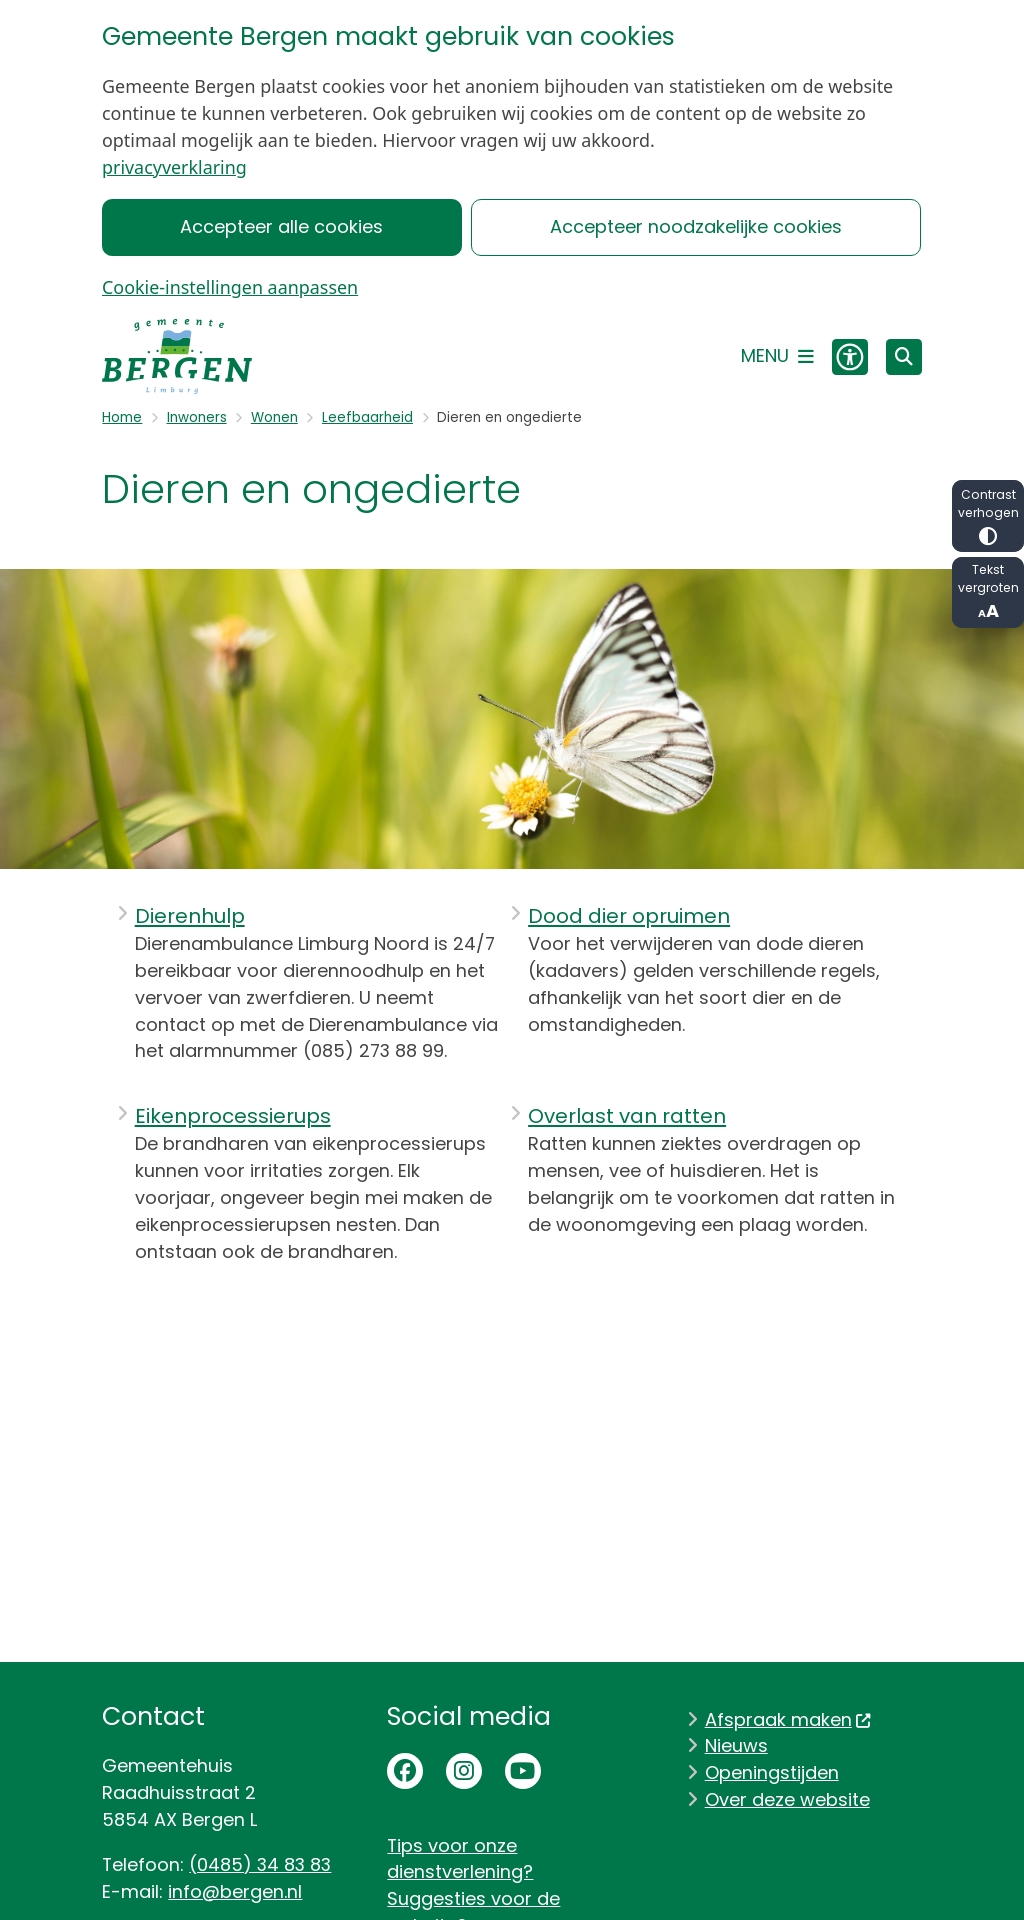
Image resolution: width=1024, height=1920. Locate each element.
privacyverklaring (174, 167)
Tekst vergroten (988, 592)
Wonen (274, 417)
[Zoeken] (904, 356)
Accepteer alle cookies (282, 226)
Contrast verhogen (988, 515)
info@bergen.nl (235, 1891)
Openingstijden (772, 1772)
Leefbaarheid (367, 417)
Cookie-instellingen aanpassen (230, 287)
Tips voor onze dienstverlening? (460, 1859)
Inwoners (197, 417)
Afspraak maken (788, 1719)
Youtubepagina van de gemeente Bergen (523, 1771)
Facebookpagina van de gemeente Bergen (405, 1771)
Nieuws (736, 1745)
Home (122, 417)
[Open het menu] (777, 357)
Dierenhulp (190, 916)
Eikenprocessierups (233, 1116)
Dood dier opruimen (629, 916)
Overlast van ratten (627, 1116)
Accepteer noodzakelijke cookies (696, 226)
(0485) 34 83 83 (260, 1864)
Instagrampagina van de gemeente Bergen (464, 1771)
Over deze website (787, 1799)
